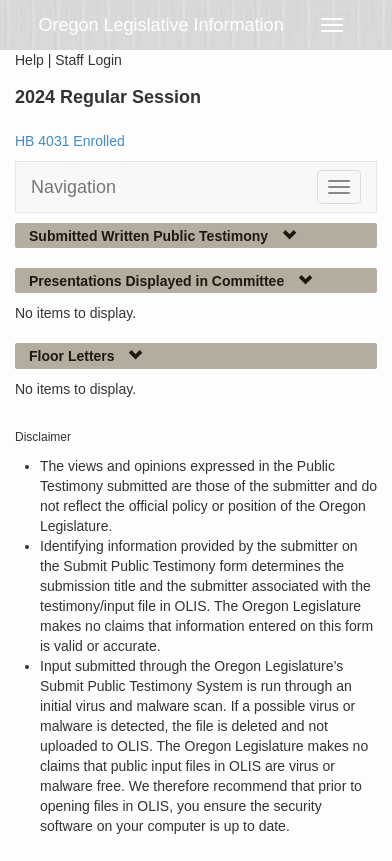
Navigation (73, 187)
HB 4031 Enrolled (70, 141)
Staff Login (88, 60)
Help (29, 60)
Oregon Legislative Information (161, 25)
